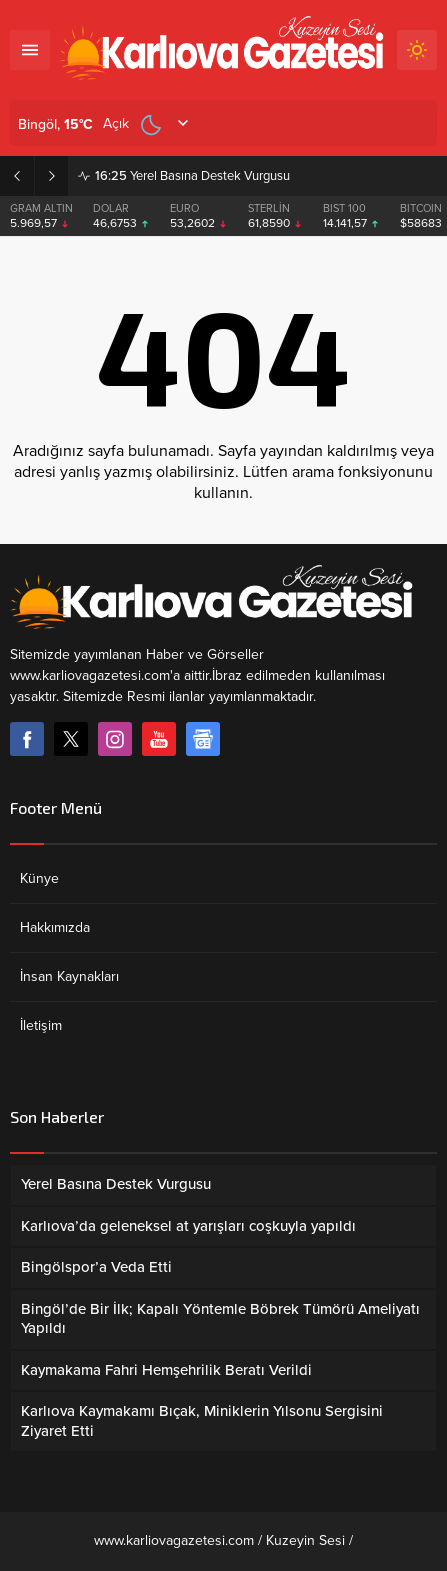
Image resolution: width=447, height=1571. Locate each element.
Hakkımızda (55, 927)
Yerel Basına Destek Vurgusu (192, 176)
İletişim (41, 1025)
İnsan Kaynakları (69, 976)
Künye (39, 878)
